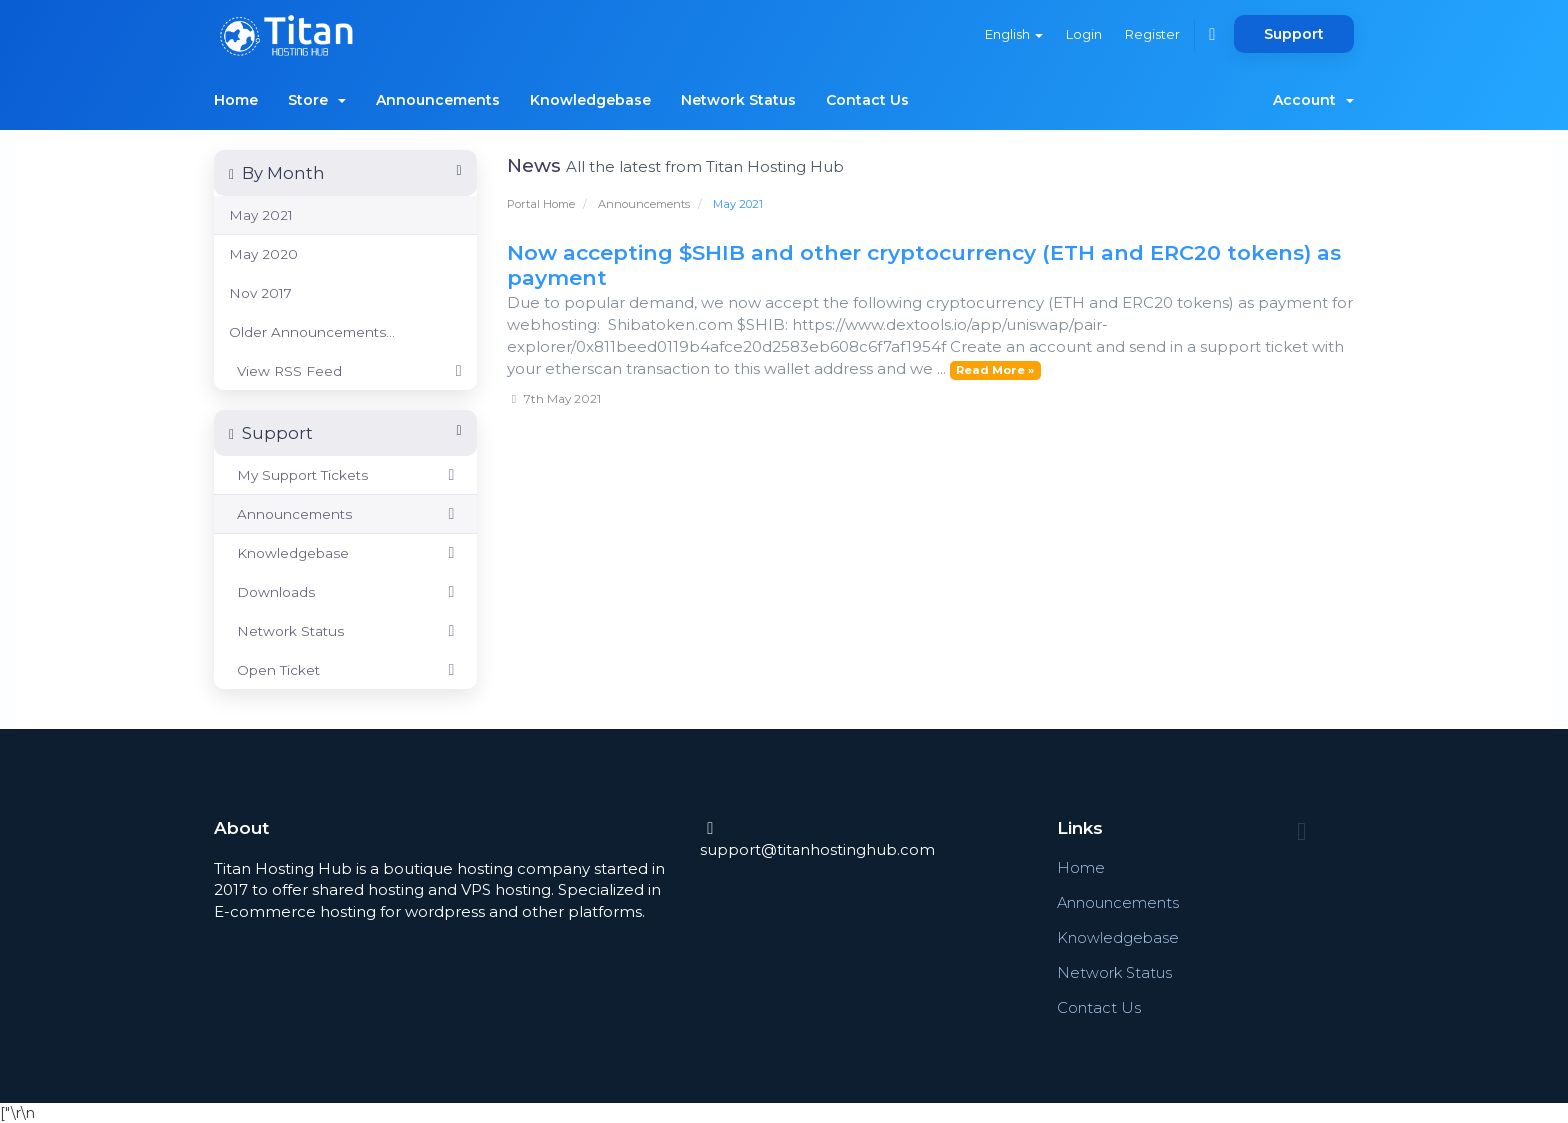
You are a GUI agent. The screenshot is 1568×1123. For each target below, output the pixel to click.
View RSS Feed (345, 371)
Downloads (345, 592)
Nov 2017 (260, 293)
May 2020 (263, 254)
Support (1294, 34)
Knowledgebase (590, 100)
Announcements (438, 100)
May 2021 (261, 215)
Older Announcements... (312, 332)
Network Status (738, 100)
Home (236, 100)
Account (1313, 100)
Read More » (995, 370)
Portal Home (541, 204)
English (1011, 34)
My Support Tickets (345, 475)
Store (317, 100)
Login (1082, 34)
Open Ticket (345, 670)
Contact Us (867, 100)
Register (1151, 34)
